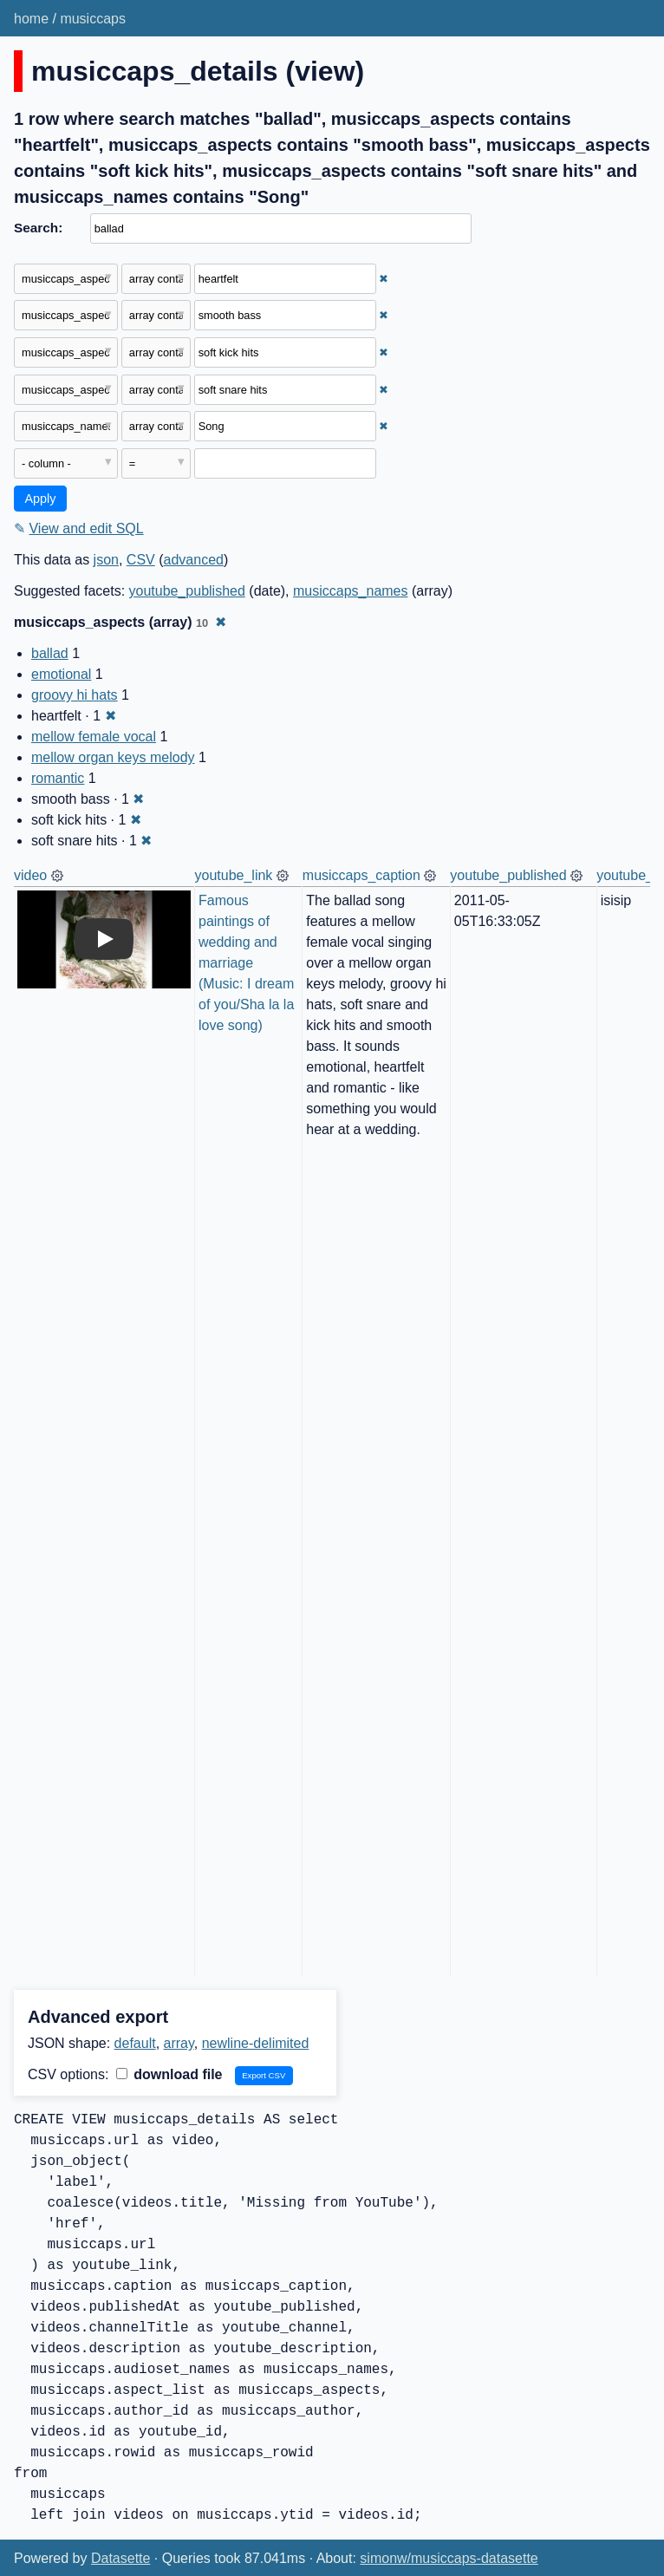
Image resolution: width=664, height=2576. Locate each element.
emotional (61, 674)
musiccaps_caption (361, 875)
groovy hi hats (74, 695)
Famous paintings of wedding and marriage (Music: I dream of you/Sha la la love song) (248, 963)
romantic (57, 778)
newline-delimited (255, 2043)
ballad (49, 653)
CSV (141, 559)
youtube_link (234, 875)
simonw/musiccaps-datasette (448, 2558)
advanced (194, 559)
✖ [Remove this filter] (383, 278)
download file (169, 2074)
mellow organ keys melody (113, 757)
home (31, 18)
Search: (38, 227)
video (30, 875)
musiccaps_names (350, 591)
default (135, 2043)
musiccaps (93, 18)
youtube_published (187, 591)
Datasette (120, 2558)
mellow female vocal (93, 736)
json (106, 559)
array (179, 2043)
